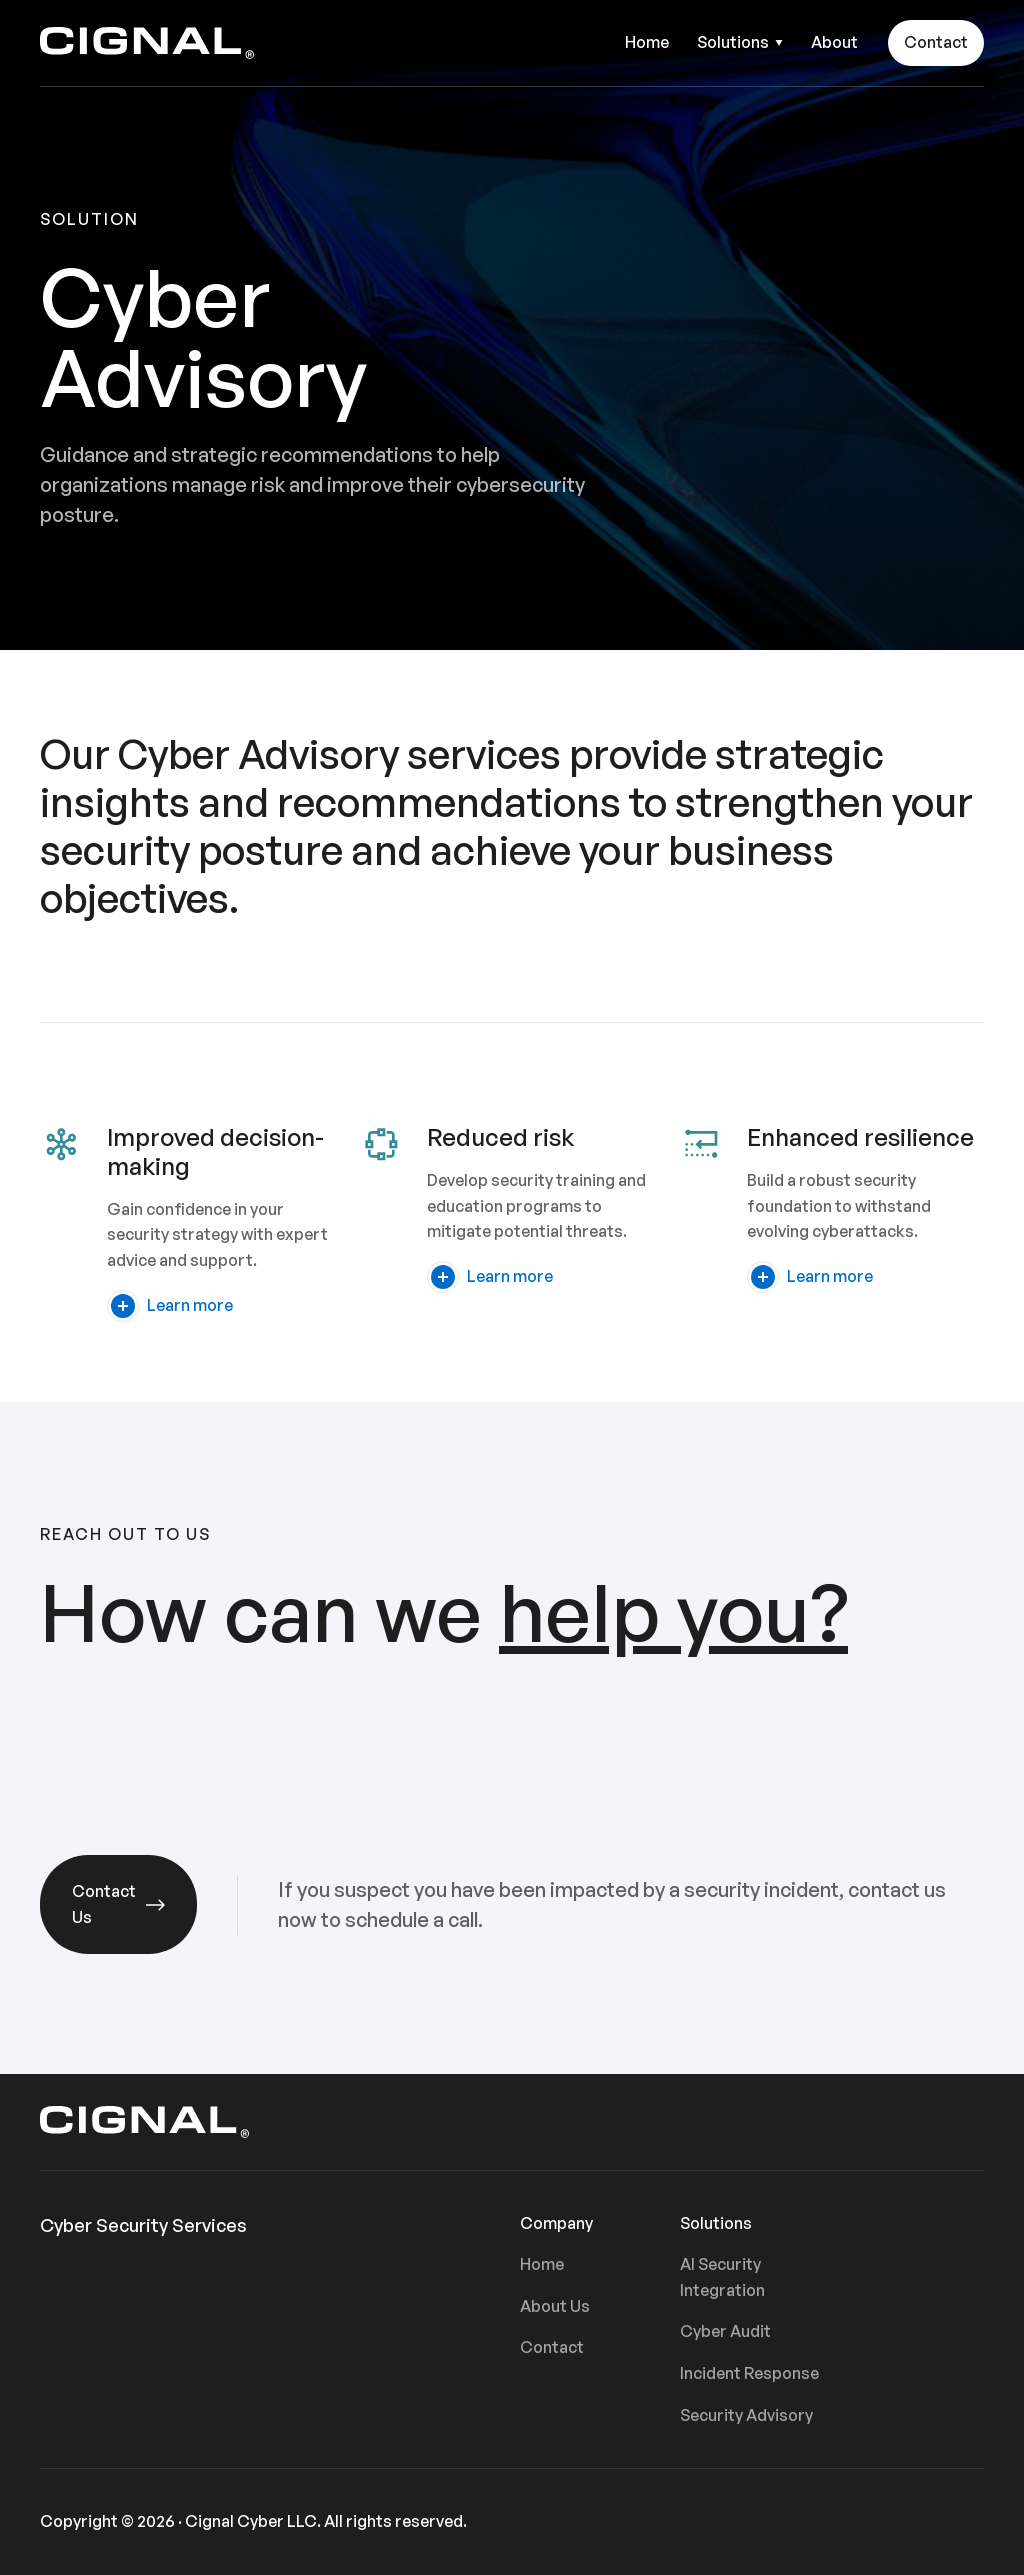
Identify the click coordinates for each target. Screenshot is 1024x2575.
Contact (936, 42)
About (834, 42)
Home (647, 42)
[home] (147, 43)
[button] (740, 43)
